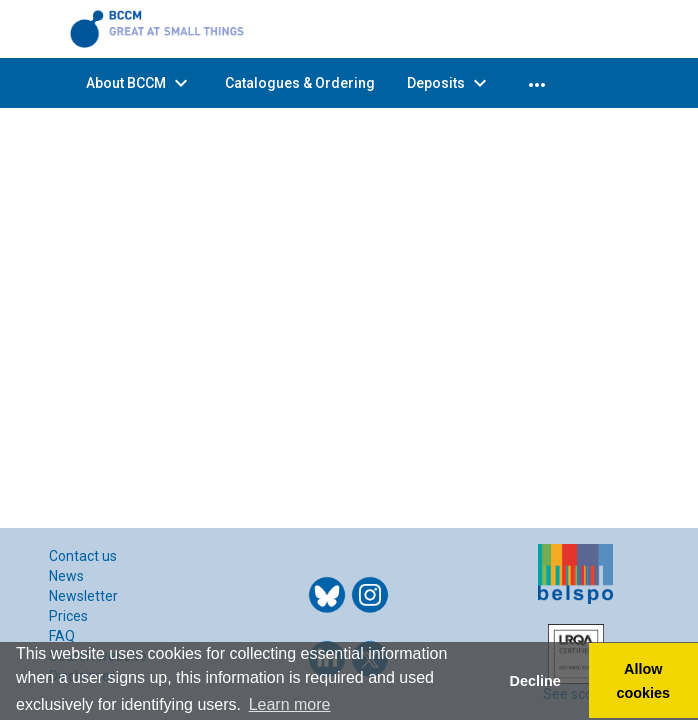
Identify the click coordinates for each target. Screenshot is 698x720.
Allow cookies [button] (644, 681)
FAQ (62, 636)
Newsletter (83, 596)
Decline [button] (534, 681)
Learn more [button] (290, 704)
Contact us (83, 556)
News (66, 576)
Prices (68, 616)
